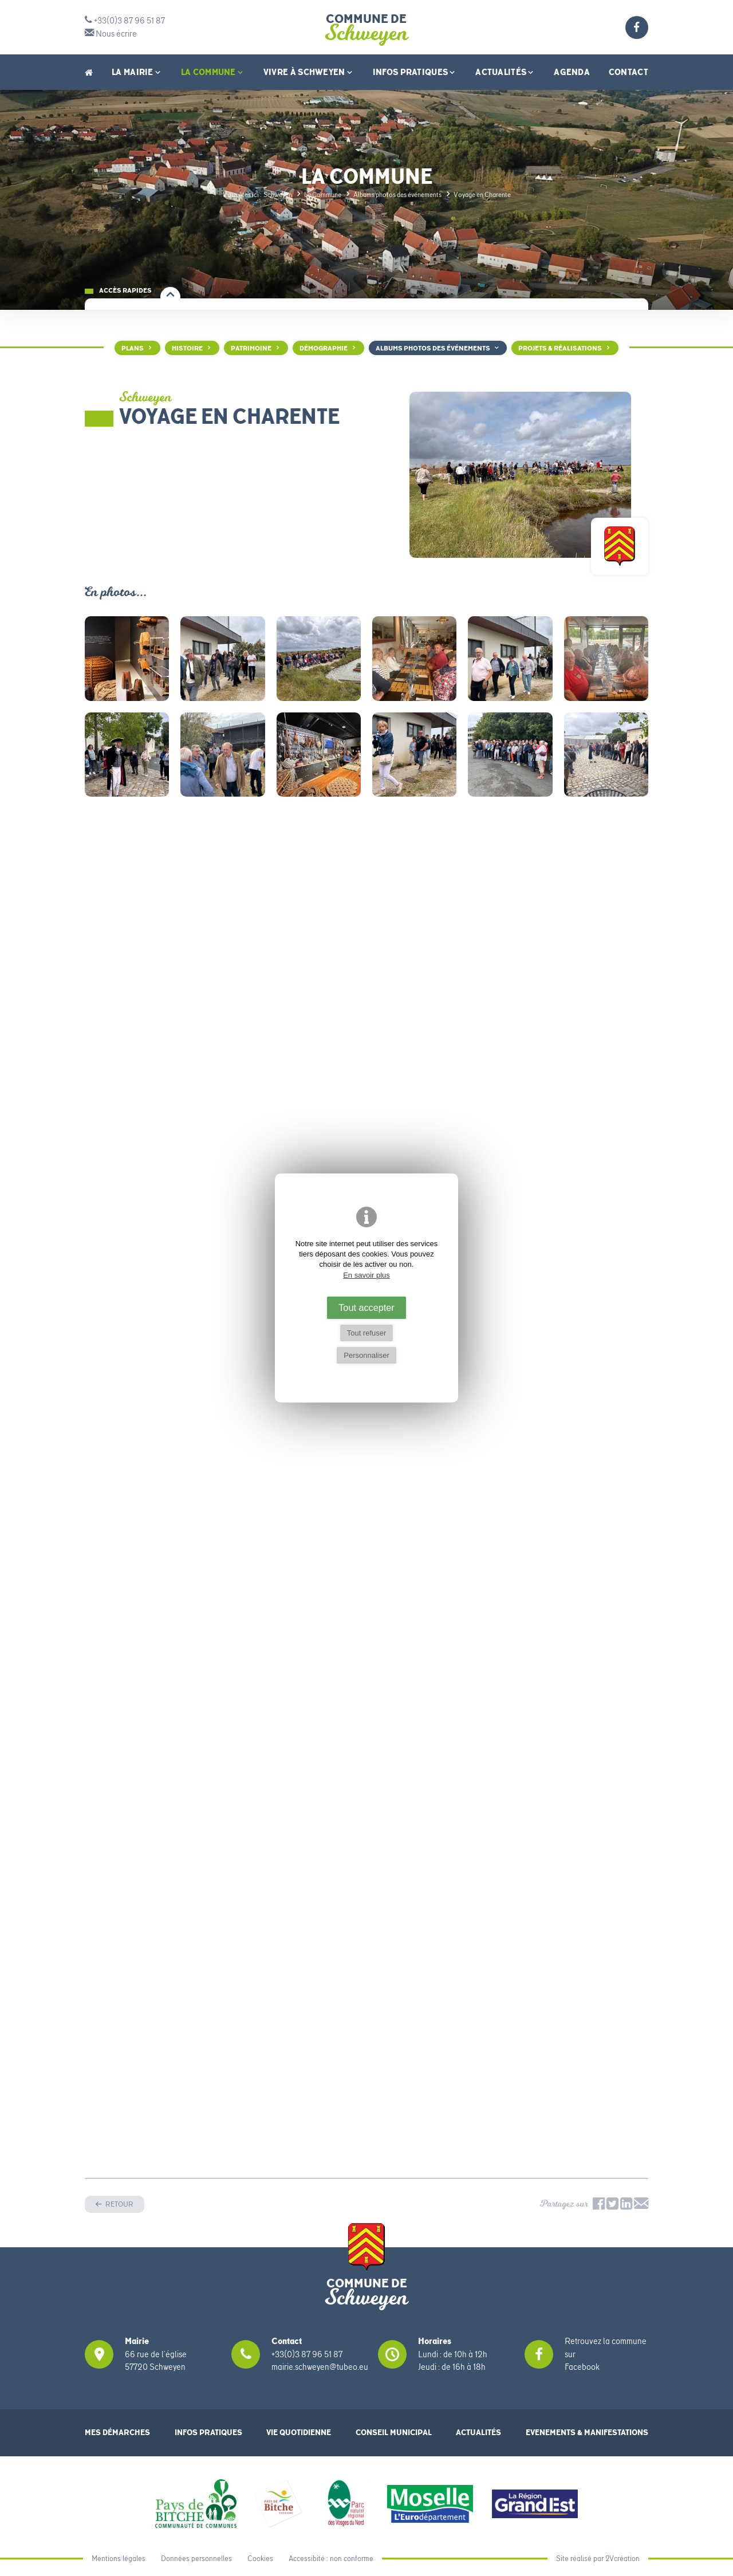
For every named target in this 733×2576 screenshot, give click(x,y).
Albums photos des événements (433, 348)
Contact (628, 72)
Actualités (505, 72)
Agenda (572, 72)
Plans (132, 348)
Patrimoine (251, 348)
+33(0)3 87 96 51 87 (125, 20)
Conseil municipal (394, 2432)
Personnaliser (366, 1355)
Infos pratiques (415, 72)
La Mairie (137, 72)
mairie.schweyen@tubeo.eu (319, 2367)
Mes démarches (117, 2432)
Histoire (187, 348)
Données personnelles (196, 2558)
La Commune (213, 72)
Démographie (323, 348)
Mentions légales (118, 2558)
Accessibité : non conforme (331, 2558)
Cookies (260, 2558)
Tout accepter (366, 1307)
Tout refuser (367, 1333)
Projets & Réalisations (560, 348)
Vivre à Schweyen (308, 72)
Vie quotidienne (298, 2432)
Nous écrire (111, 33)
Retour (118, 2204)
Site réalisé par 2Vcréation (598, 2558)
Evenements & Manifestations (587, 2432)
